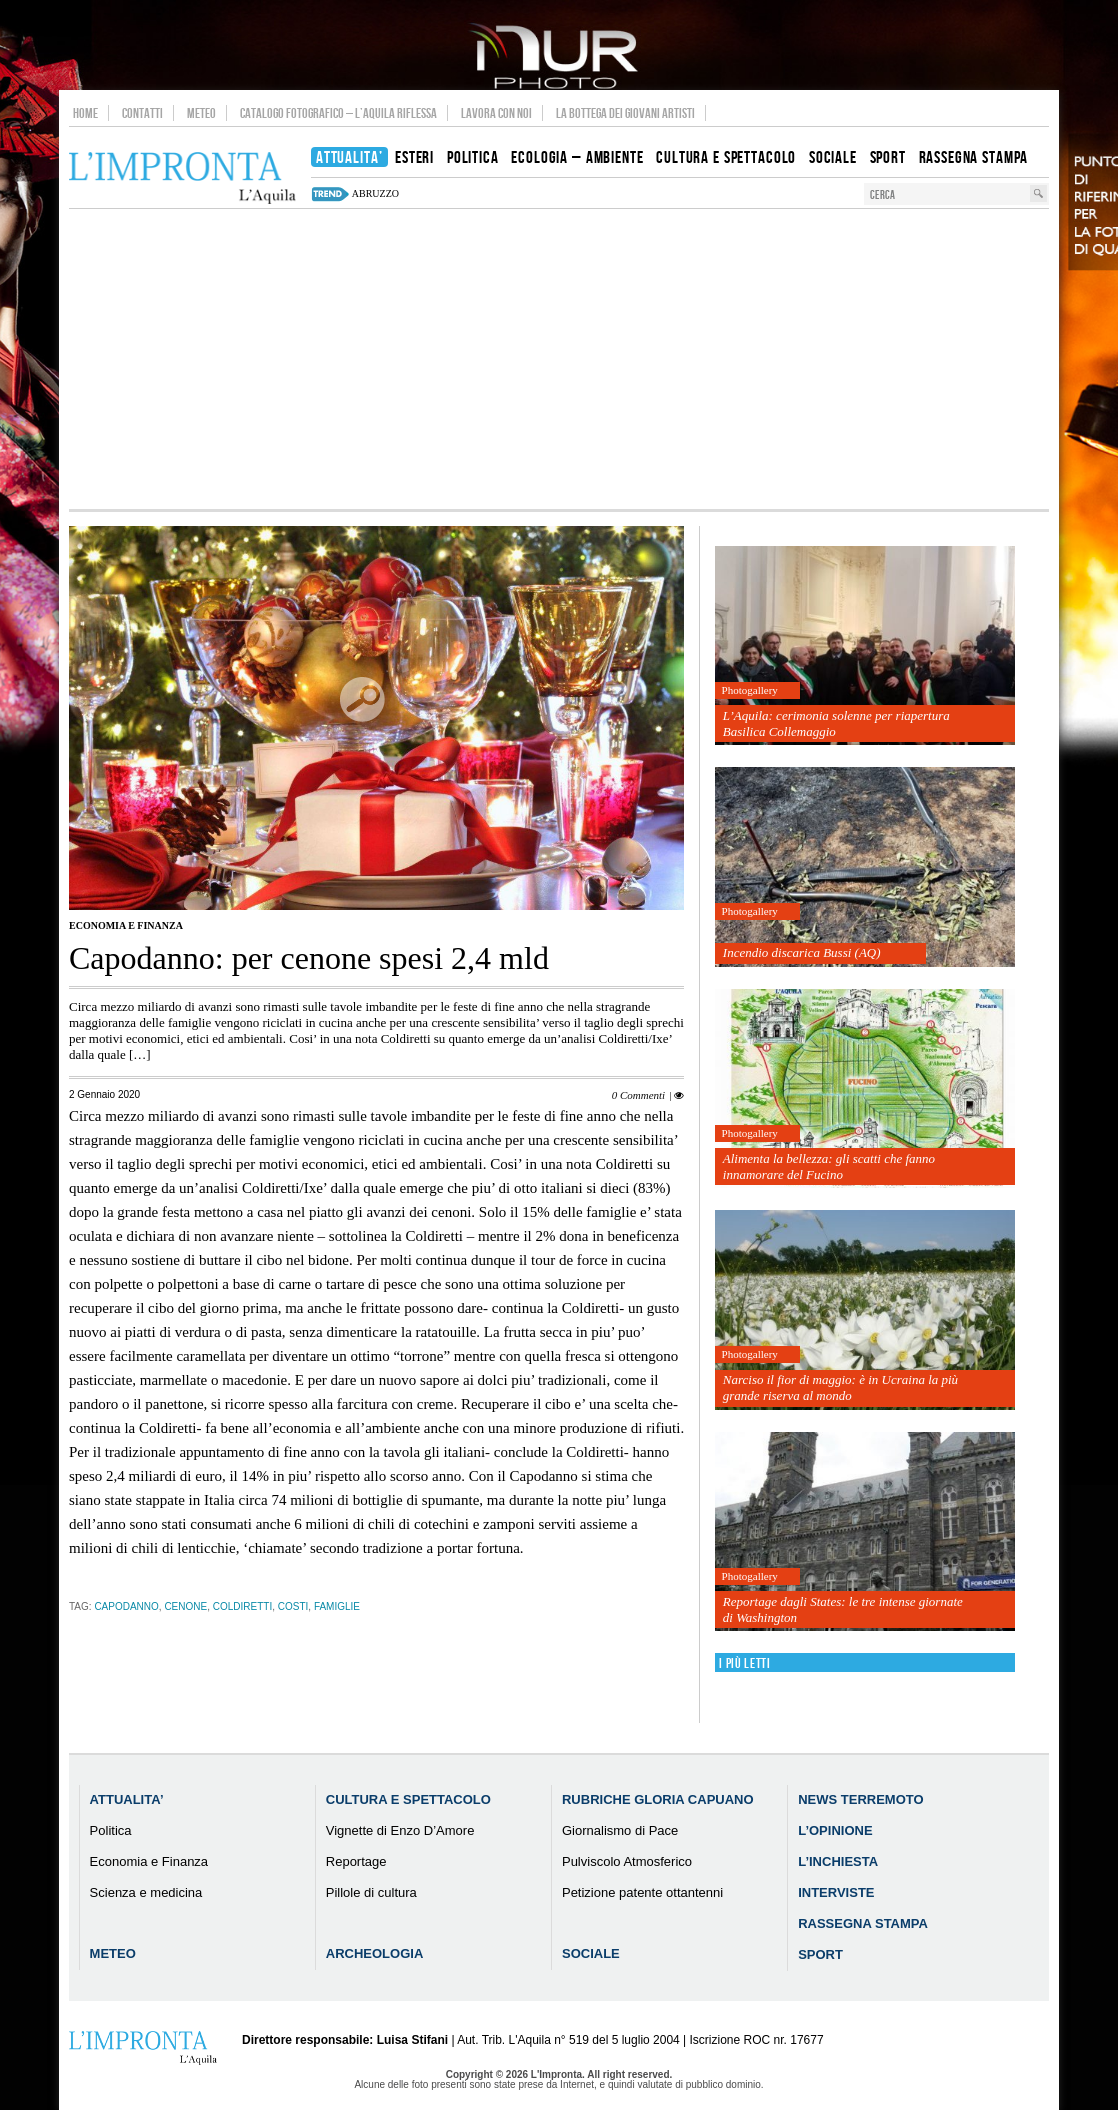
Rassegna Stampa (863, 1923)
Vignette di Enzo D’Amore (400, 1830)
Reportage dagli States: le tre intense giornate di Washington (843, 1609)
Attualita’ (127, 1799)
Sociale (591, 1953)
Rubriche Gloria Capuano (658, 1799)
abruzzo (375, 193)
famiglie (337, 1606)
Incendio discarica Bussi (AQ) (802, 952)
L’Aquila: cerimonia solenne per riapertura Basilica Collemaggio (836, 723)
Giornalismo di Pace (620, 1830)
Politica (111, 1830)
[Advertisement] (559, 359)
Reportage (356, 1861)
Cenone (185, 1606)
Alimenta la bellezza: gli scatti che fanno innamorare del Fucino (829, 1166)
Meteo (201, 113)
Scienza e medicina (146, 1892)
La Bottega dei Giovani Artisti (625, 113)
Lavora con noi (496, 113)
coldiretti (242, 1606)
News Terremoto (860, 1799)
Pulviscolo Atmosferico (627, 1861)
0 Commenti (638, 1095)
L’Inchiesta (838, 1861)
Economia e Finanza (126, 925)
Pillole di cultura (371, 1892)
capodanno (126, 1606)
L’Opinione (835, 1830)
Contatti (142, 113)
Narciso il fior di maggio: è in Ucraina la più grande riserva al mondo (840, 1387)
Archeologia (375, 1953)
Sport (820, 1954)
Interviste (836, 1892)
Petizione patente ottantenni (642, 1892)
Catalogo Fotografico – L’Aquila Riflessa (338, 113)
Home (85, 113)
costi (293, 1606)
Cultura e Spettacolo (408, 1799)
